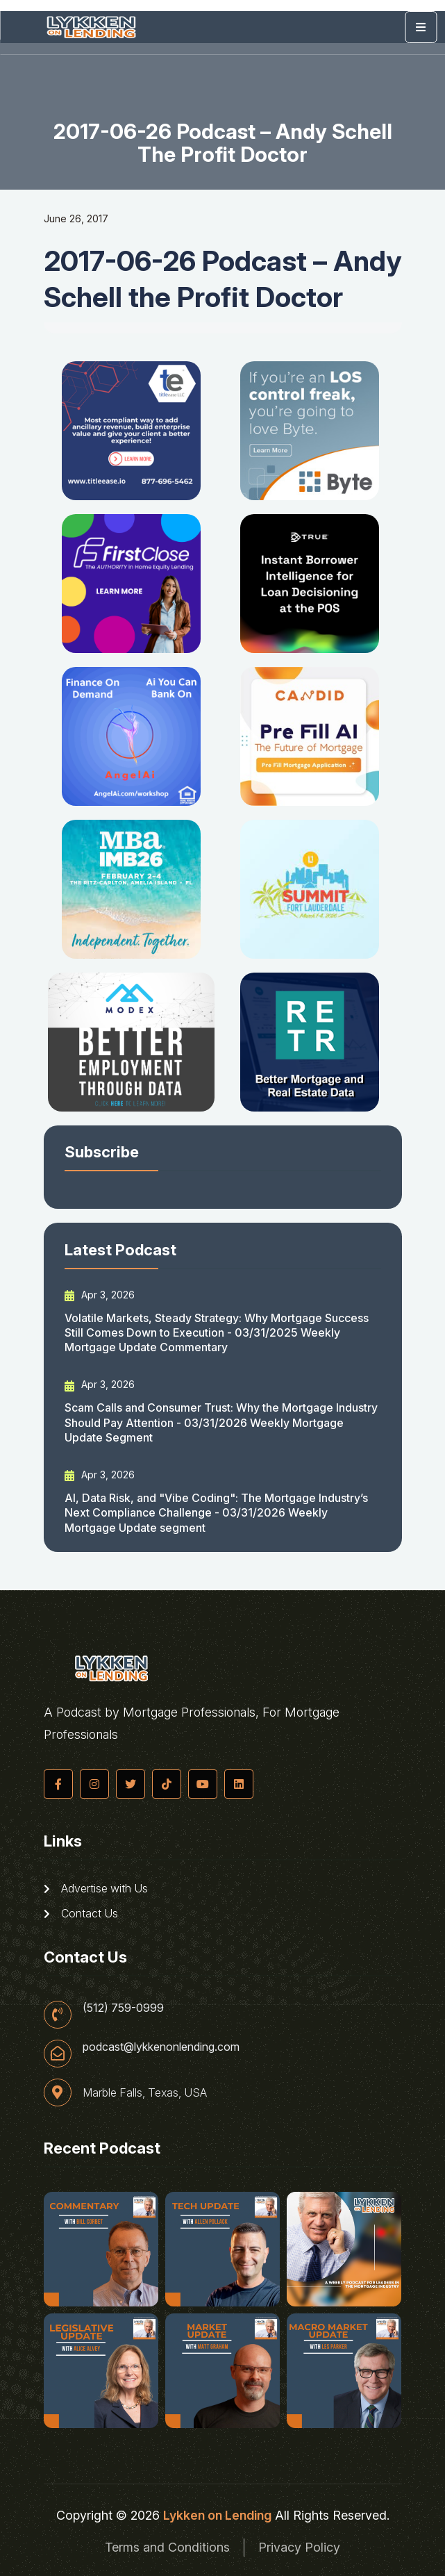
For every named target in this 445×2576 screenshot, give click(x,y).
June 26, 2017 (76, 218)
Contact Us (81, 1913)
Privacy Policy (299, 2547)
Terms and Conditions (167, 2547)
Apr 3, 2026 (100, 1295)
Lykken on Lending (217, 2515)
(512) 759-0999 (123, 2007)
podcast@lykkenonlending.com (161, 2046)
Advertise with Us (96, 1888)
